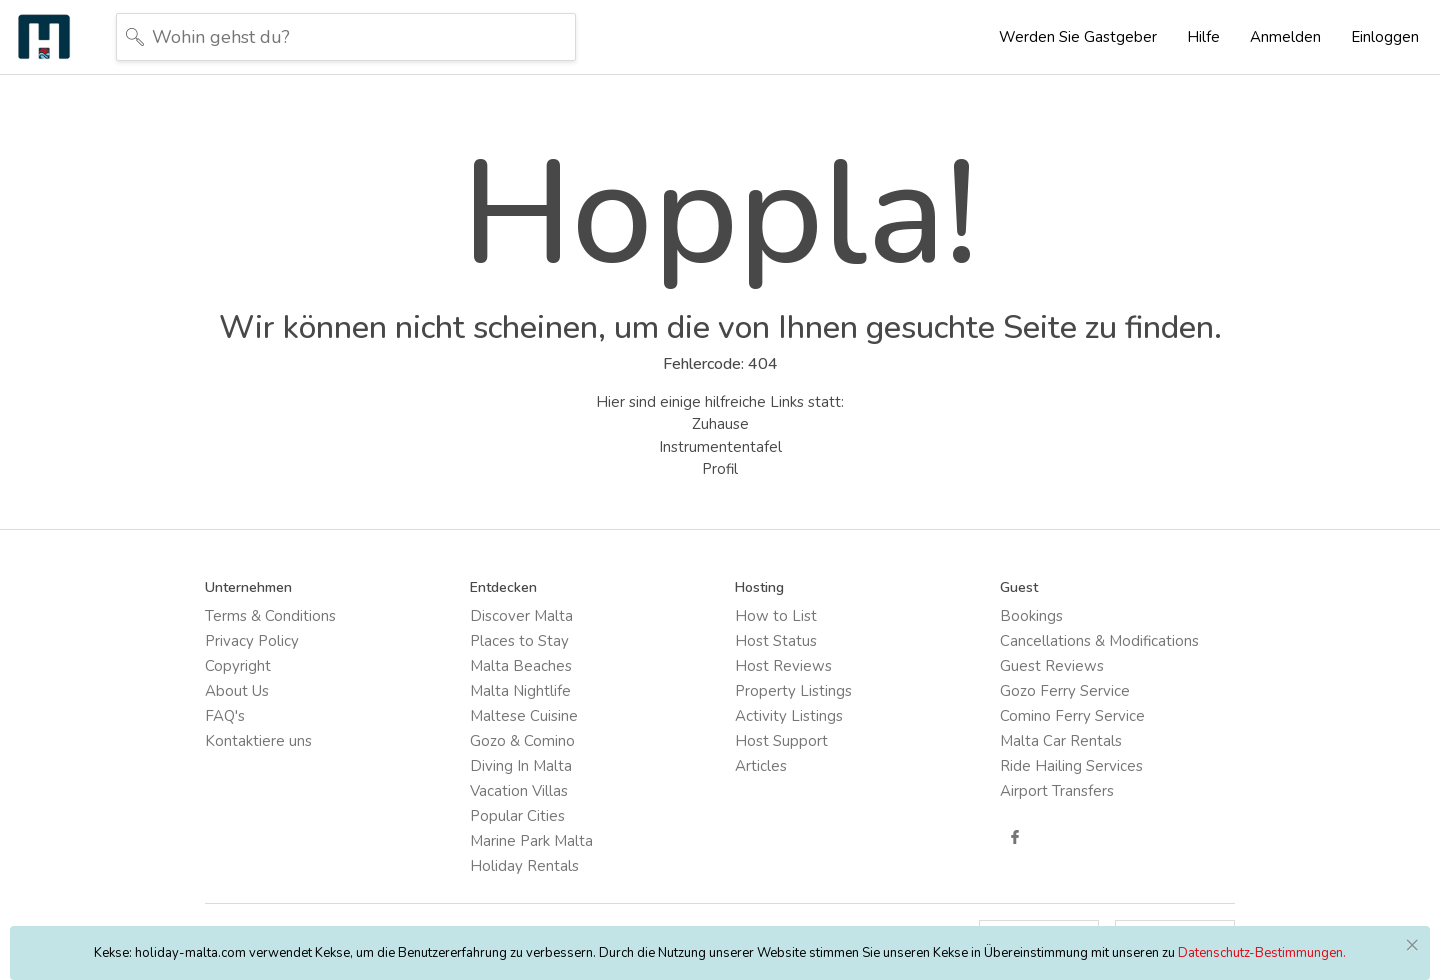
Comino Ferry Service (1072, 716)
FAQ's (225, 716)
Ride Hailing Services (1071, 766)
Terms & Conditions (270, 616)
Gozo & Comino (522, 741)
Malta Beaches (521, 666)
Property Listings (793, 691)
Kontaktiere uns (258, 741)
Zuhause (720, 424)
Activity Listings (789, 716)
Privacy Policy (252, 641)
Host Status (776, 641)
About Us (237, 691)
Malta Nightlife (520, 691)
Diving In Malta (521, 766)
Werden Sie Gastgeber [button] (1078, 37)
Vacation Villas (519, 791)
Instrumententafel (720, 447)
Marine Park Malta (531, 841)
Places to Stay (519, 641)
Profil (720, 469)
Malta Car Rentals (1061, 741)
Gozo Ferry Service (1065, 691)
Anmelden (1285, 37)
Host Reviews (783, 666)
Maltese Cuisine (524, 716)
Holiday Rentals (524, 866)
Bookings (1031, 616)
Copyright (238, 666)
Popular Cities (517, 816)
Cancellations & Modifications (1099, 641)
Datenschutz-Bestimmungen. (1262, 953)
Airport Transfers (1057, 791)
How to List (776, 616)
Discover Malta (521, 616)
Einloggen (1385, 37)
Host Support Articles (781, 753)
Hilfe (1203, 37)
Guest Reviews (1052, 666)
